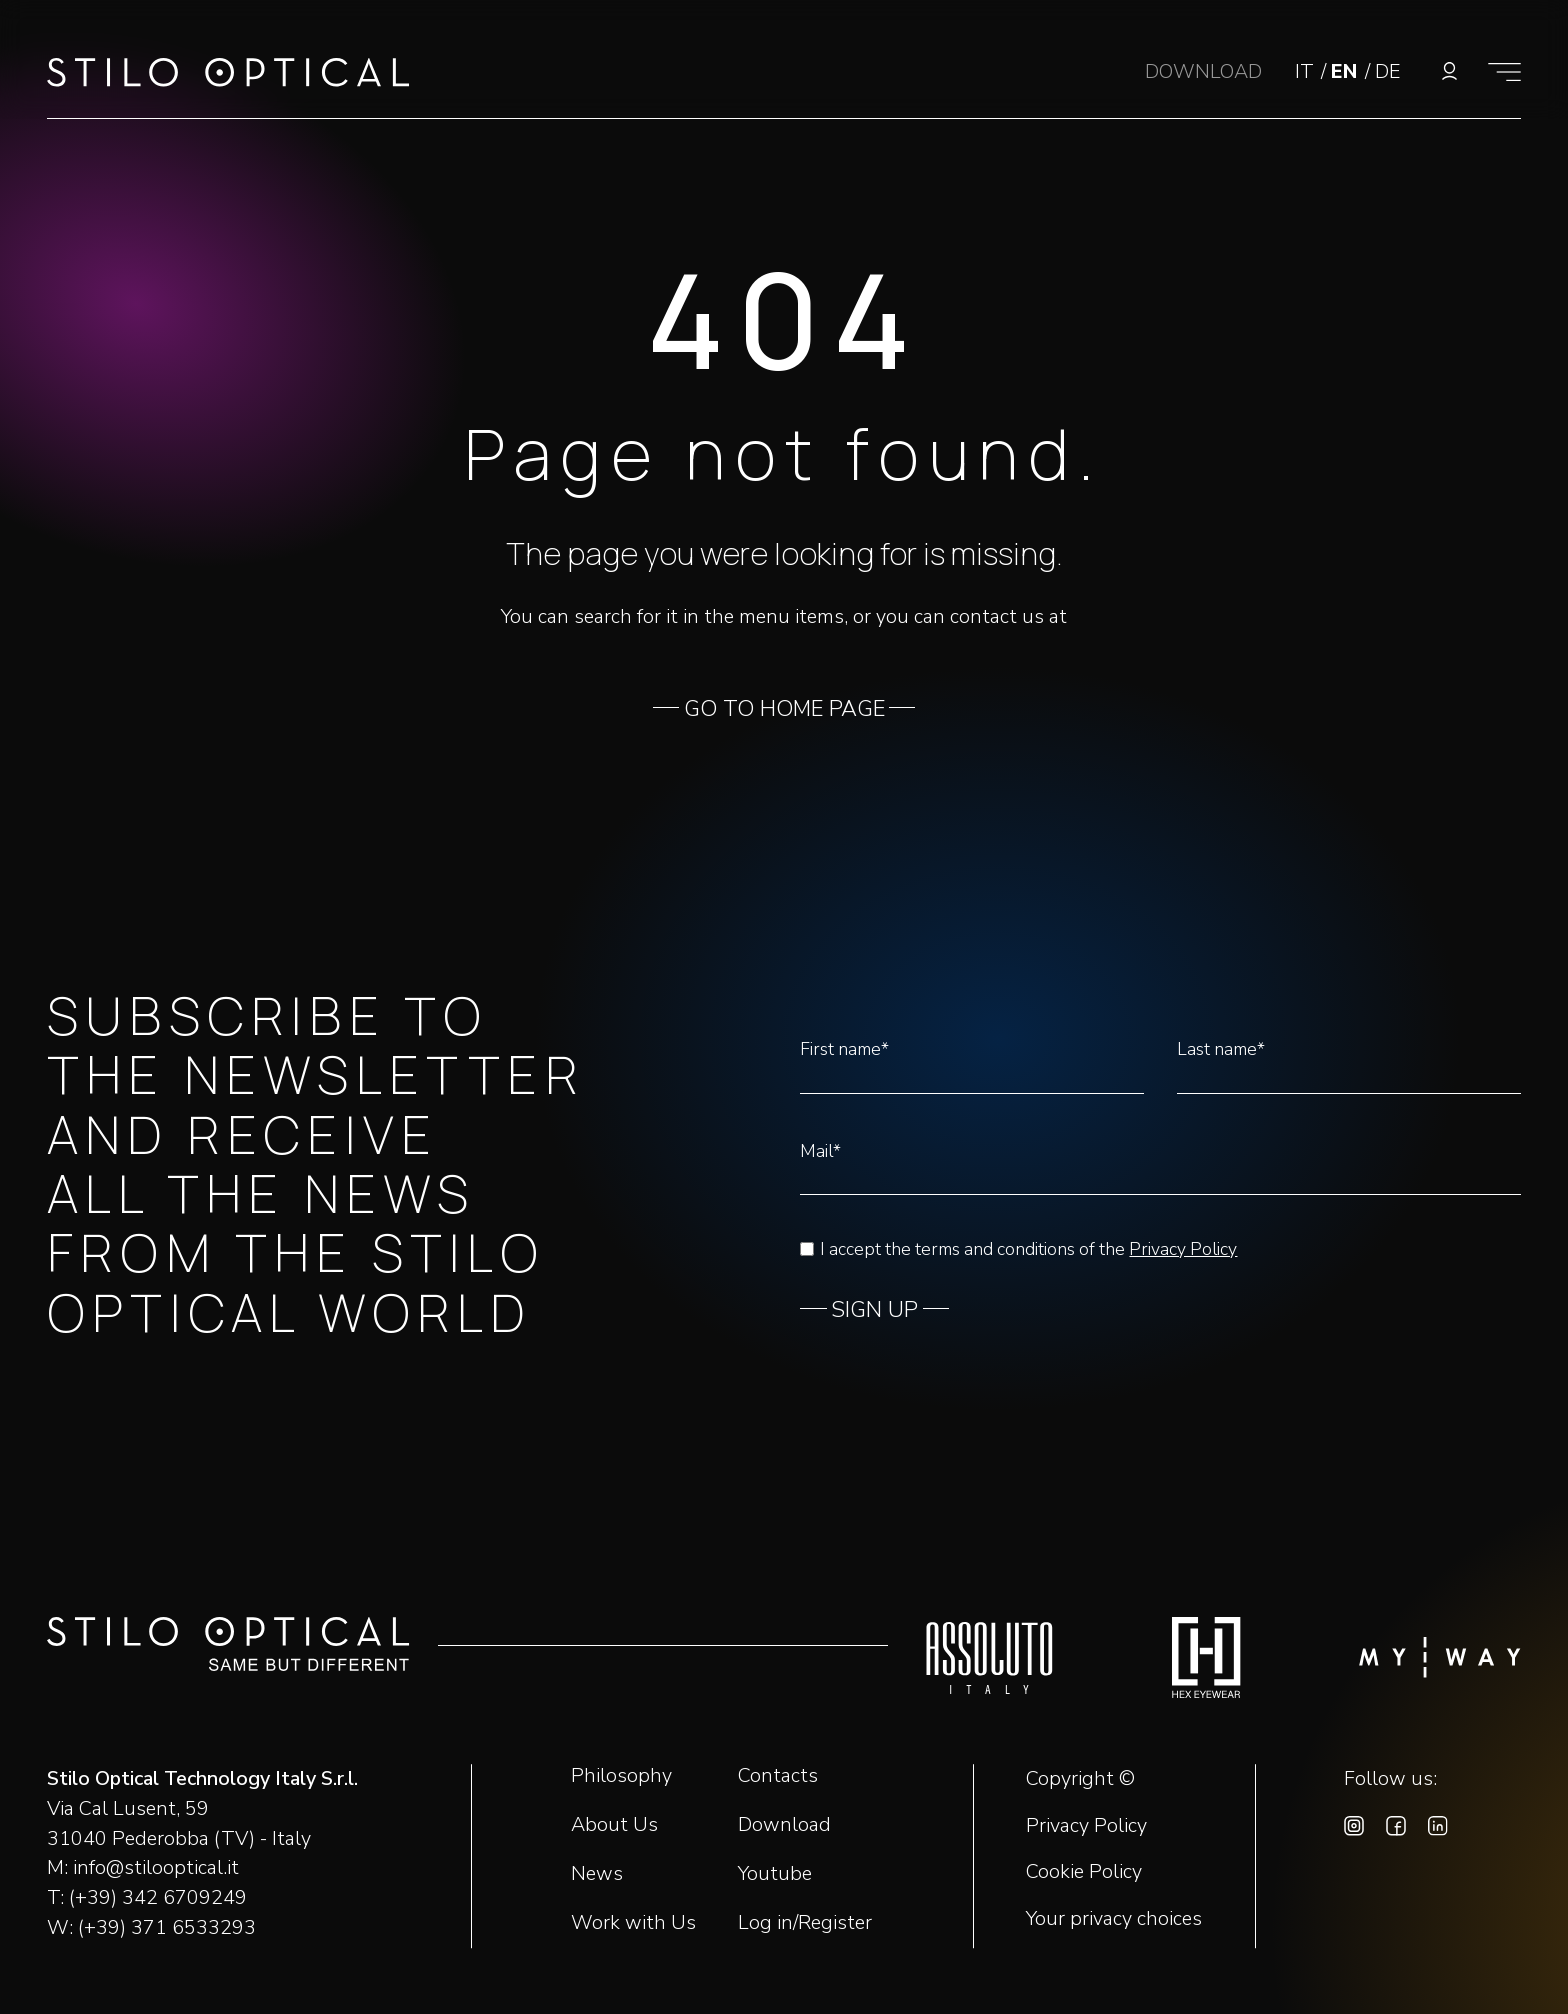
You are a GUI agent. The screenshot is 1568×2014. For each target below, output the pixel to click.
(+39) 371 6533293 (167, 1927)
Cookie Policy (1084, 1872)
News (597, 1873)
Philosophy (621, 1775)
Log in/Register (805, 1922)
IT (1307, 71)
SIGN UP (874, 1310)
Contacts (778, 1775)
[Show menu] (1504, 71)
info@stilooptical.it (156, 1867)
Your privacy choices (1114, 1919)
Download (784, 1824)
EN (1347, 71)
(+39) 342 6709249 (158, 1897)
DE (1387, 71)
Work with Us (633, 1922)
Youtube (775, 1873)
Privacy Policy (1183, 1249)
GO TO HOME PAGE (784, 709)
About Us (614, 1824)
